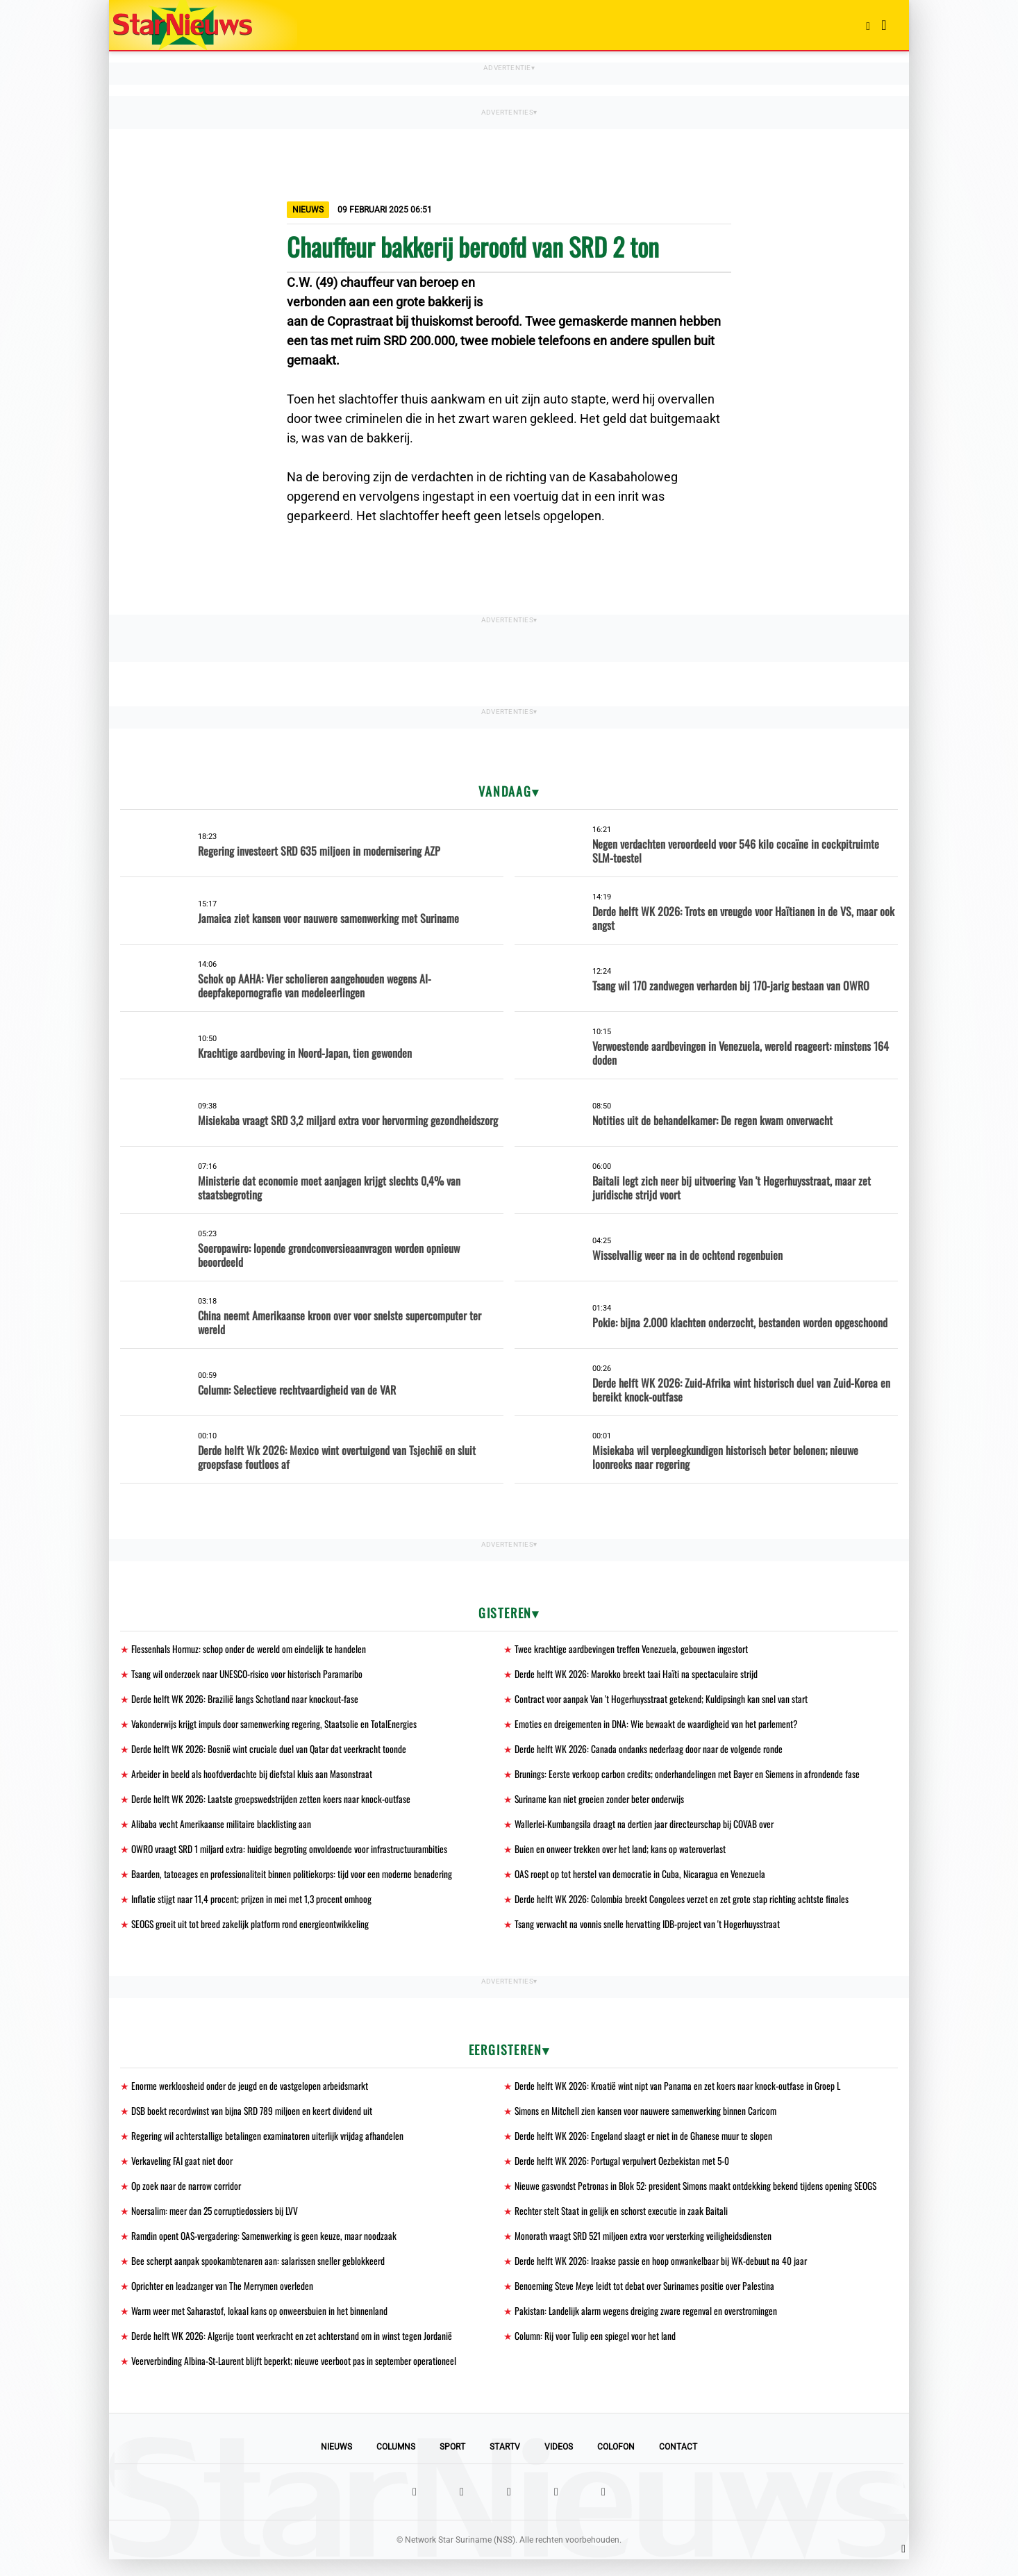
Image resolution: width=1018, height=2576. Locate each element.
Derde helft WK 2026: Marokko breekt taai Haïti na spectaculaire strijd (638, 1675)
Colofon (616, 2463)
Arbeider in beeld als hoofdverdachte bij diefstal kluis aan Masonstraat (253, 1777)
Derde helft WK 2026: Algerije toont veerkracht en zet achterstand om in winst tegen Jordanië (294, 2351)
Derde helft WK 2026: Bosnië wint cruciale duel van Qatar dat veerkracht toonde (271, 1752)
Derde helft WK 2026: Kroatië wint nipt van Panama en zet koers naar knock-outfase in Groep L (680, 2094)
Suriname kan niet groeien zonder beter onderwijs (602, 1803)
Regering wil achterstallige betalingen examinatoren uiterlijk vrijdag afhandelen (269, 2145)
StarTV (505, 2463)
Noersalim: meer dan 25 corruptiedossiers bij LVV (218, 2223)
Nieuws (336, 2463)
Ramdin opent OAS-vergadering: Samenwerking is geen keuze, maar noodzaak (267, 2248)
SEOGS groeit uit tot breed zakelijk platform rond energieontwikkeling (253, 1932)
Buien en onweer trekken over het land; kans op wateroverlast (622, 1854)
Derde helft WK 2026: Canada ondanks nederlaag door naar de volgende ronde (651, 1752)
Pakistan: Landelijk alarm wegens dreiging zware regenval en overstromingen (649, 2325)
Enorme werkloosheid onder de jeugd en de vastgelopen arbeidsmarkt (252, 2094)
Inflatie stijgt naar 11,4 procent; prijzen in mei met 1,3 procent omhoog (254, 1906)
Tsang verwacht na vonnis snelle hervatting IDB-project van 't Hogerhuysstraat (649, 1932)
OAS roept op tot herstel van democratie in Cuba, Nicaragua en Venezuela (642, 1880)
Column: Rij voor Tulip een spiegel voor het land (596, 2351)
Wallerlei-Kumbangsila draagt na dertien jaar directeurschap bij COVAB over (647, 1829)
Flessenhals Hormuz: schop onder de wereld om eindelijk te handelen (250, 1649)
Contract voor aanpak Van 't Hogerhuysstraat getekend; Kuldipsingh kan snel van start (663, 1700)
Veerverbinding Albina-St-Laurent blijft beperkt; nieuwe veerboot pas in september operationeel (297, 2377)
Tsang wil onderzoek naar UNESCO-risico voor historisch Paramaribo (250, 1675)
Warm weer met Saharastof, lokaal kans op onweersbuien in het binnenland (261, 2325)
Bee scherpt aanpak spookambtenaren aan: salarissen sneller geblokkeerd (260, 2274)
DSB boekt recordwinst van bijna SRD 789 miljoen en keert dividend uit (253, 2120)
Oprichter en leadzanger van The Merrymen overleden (225, 2300)
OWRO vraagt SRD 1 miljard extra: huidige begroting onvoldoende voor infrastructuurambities (293, 1854)
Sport (452, 2463)
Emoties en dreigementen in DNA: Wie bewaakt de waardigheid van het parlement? (658, 1726)
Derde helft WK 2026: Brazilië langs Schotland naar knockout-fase (246, 1700)
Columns (395, 2463)
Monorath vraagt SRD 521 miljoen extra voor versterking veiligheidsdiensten (646, 2248)
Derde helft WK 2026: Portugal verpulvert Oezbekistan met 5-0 (625, 2171)
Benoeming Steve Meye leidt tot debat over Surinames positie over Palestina (647, 2300)
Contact (678, 2463)
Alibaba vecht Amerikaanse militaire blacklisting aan (222, 1829)
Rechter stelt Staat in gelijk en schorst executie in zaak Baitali (622, 2223)
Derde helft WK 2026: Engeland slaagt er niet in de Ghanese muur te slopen (645, 2145)
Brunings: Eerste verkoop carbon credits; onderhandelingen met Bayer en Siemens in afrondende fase (691, 1777)
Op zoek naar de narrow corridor (188, 2197)
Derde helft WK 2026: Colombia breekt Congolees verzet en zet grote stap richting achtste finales (684, 1906)
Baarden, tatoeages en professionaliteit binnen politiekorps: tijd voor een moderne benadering (294, 1880)
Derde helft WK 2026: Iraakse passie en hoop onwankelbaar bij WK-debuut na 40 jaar (663, 2274)
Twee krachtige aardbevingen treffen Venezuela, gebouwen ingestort (633, 1649)
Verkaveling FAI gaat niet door (182, 2171)
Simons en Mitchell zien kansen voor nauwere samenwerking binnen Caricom (648, 2120)
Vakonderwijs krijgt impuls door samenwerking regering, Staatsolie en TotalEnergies (277, 1726)
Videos (558, 2463)
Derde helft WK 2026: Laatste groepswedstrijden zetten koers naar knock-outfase (273, 1803)
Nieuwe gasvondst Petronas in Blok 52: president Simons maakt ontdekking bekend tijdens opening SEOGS (699, 2197)
